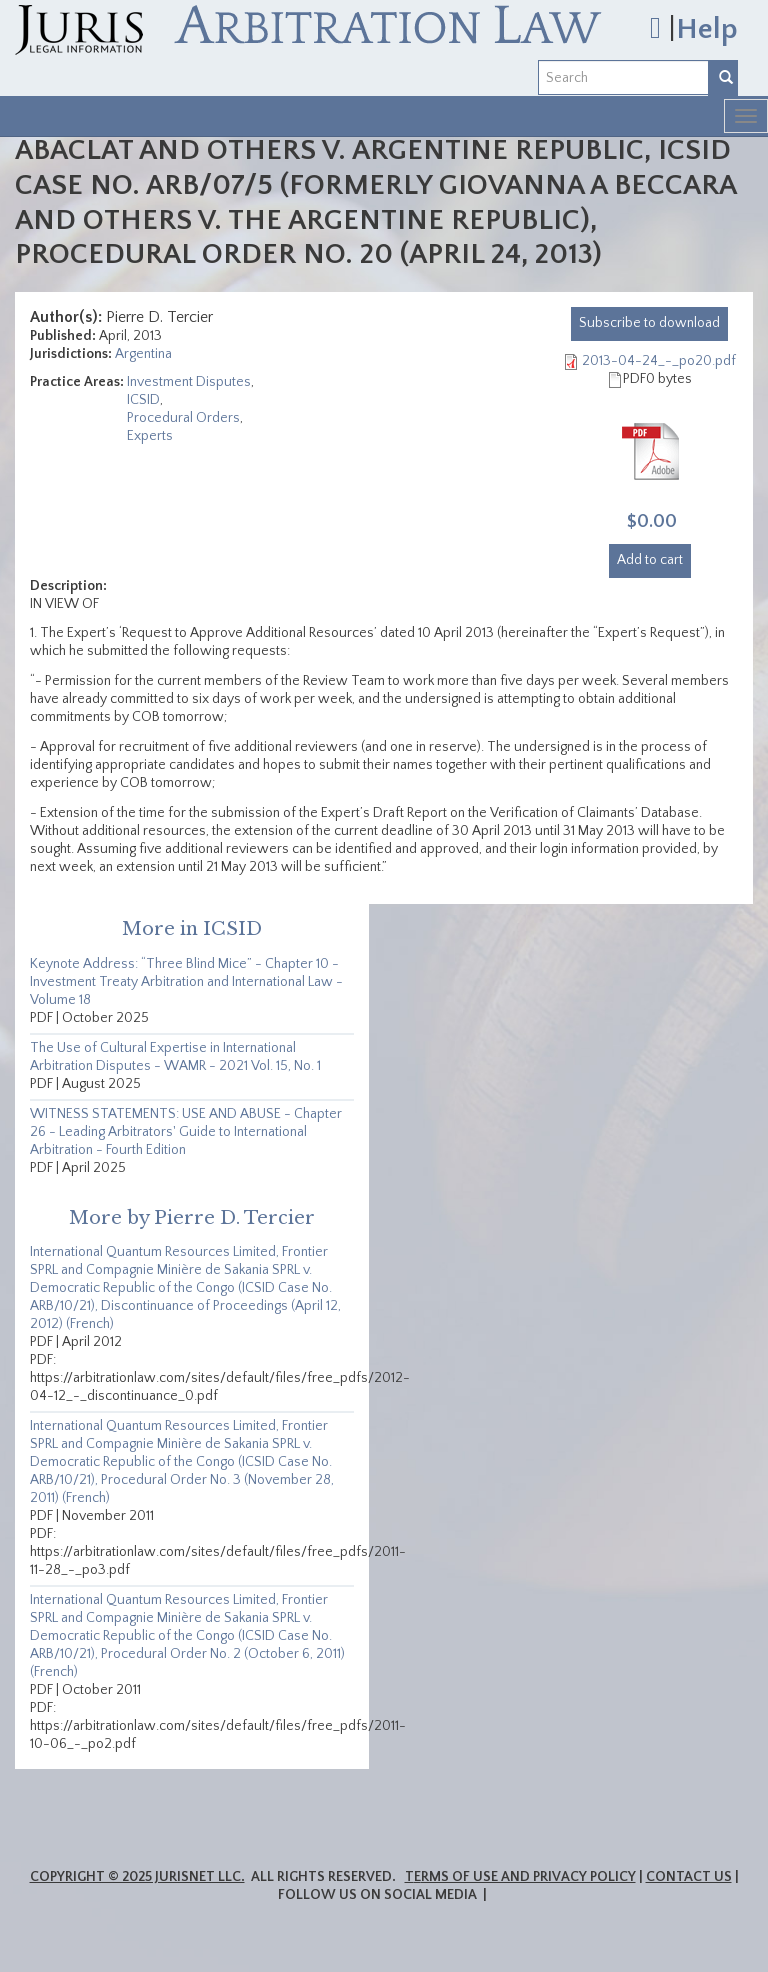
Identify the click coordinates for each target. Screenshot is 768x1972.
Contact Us (689, 1877)
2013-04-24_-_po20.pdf (659, 361)
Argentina (143, 354)
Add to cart (650, 560)
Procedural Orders (183, 418)
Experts (150, 436)
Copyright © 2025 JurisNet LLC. (137, 1877)
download (649, 323)
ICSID (143, 400)
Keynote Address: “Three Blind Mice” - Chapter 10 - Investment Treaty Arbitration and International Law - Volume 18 (186, 982)
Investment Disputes (189, 382)
